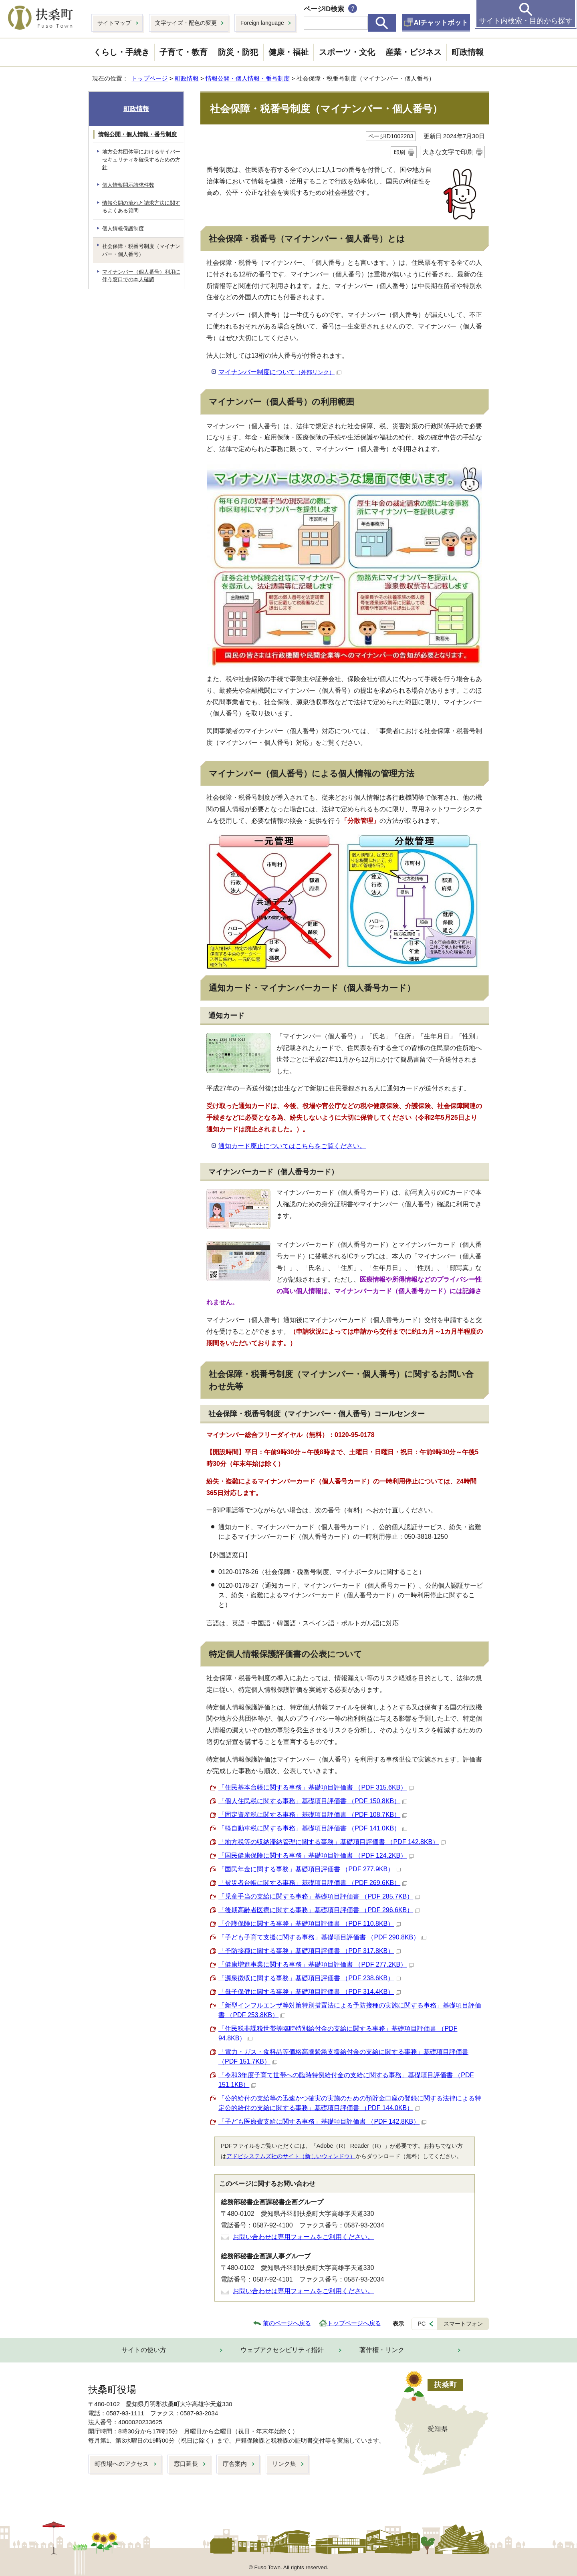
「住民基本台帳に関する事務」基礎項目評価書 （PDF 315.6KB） (316, 1787)
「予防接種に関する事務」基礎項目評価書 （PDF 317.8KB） (309, 1950)
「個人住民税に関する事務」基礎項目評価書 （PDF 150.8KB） (312, 1801)
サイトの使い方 (143, 2349)
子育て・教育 (183, 52)
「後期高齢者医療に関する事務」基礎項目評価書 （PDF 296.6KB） (319, 1910)
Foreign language (262, 23)
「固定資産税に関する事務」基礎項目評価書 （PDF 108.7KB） (312, 1814)
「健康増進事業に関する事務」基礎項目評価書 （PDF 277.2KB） (316, 1964)
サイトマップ (114, 23)
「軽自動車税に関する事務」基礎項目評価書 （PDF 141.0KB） (312, 1828)
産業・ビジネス (413, 52)
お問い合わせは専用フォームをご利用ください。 (303, 2236)
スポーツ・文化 (347, 52)
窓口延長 (186, 2463)
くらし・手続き (121, 52)
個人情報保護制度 (123, 229)
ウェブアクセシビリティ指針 (282, 2349)
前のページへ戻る (287, 2323)
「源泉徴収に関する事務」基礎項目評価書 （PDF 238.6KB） (309, 1978)
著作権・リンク (381, 2349)
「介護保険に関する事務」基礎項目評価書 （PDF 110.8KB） (309, 1923)
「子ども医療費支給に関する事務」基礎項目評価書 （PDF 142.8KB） (322, 2121)
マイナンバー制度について (279, 372)
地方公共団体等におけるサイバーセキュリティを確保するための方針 (141, 159)
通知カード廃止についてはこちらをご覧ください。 (292, 1146)
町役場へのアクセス (122, 2463)
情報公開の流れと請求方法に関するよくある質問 (141, 207)
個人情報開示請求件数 (128, 185)
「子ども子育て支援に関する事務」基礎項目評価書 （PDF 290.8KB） (322, 1937)
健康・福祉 (288, 52)
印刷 (399, 152)
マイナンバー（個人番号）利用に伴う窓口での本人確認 (141, 275)
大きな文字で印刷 (448, 152)
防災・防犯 (238, 52)
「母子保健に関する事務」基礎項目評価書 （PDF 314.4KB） (309, 1991)
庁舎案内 (235, 2463)
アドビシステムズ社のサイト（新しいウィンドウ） (290, 2156)
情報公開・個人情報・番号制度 (248, 78)
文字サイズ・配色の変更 (186, 23)
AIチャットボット (441, 22)
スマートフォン (463, 2323)
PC (422, 2323)
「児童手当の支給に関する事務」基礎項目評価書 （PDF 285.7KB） (319, 1896)
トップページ (149, 78)
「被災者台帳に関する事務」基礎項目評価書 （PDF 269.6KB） (312, 1882)
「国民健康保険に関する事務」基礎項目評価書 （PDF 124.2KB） (316, 1855)
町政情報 (468, 52)
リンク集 (284, 2463)
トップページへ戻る (354, 2323)
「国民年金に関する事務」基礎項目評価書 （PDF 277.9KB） (309, 1869)
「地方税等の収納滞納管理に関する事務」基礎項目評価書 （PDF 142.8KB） (332, 1841)
